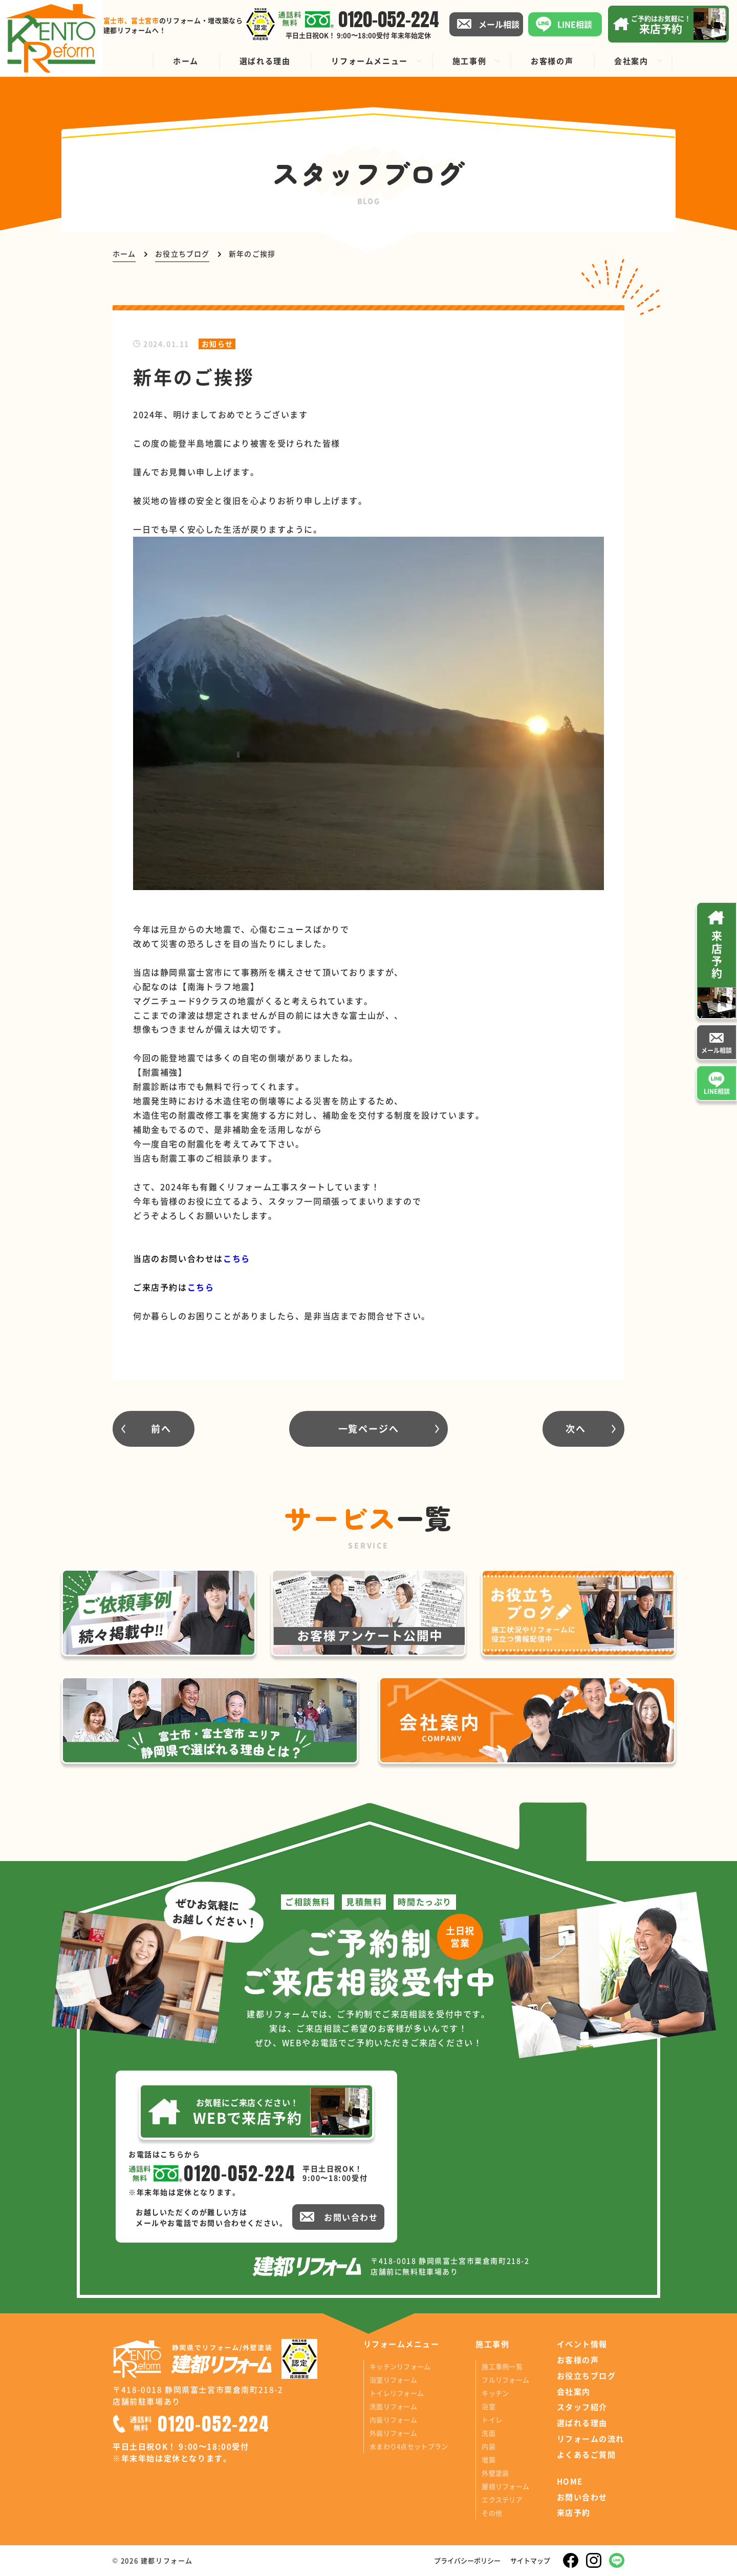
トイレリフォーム (397, 2393)
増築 (488, 2459)
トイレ (492, 2419)
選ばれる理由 (582, 2423)
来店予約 (574, 2512)
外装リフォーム (393, 2433)
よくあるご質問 (586, 2455)
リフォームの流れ (590, 2439)
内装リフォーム (393, 2419)
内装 (488, 2446)
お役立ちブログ (586, 2376)
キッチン (495, 2393)
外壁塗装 (495, 2473)
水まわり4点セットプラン (409, 2446)
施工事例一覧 (502, 2366)
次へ (576, 1428)
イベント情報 (582, 2344)
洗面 (488, 2433)
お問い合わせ (582, 2497)
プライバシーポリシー (467, 2560)
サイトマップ (530, 2560)
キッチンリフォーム (400, 2366)
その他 (492, 2513)
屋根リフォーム (505, 2486)
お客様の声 (578, 2360)
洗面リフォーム (393, 2406)
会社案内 (574, 2392)
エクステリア (502, 2499)
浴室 (488, 2406)
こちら (200, 1287)
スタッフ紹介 (582, 2407)
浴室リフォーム (393, 2379)
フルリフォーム (505, 2379)
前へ (161, 1428)
